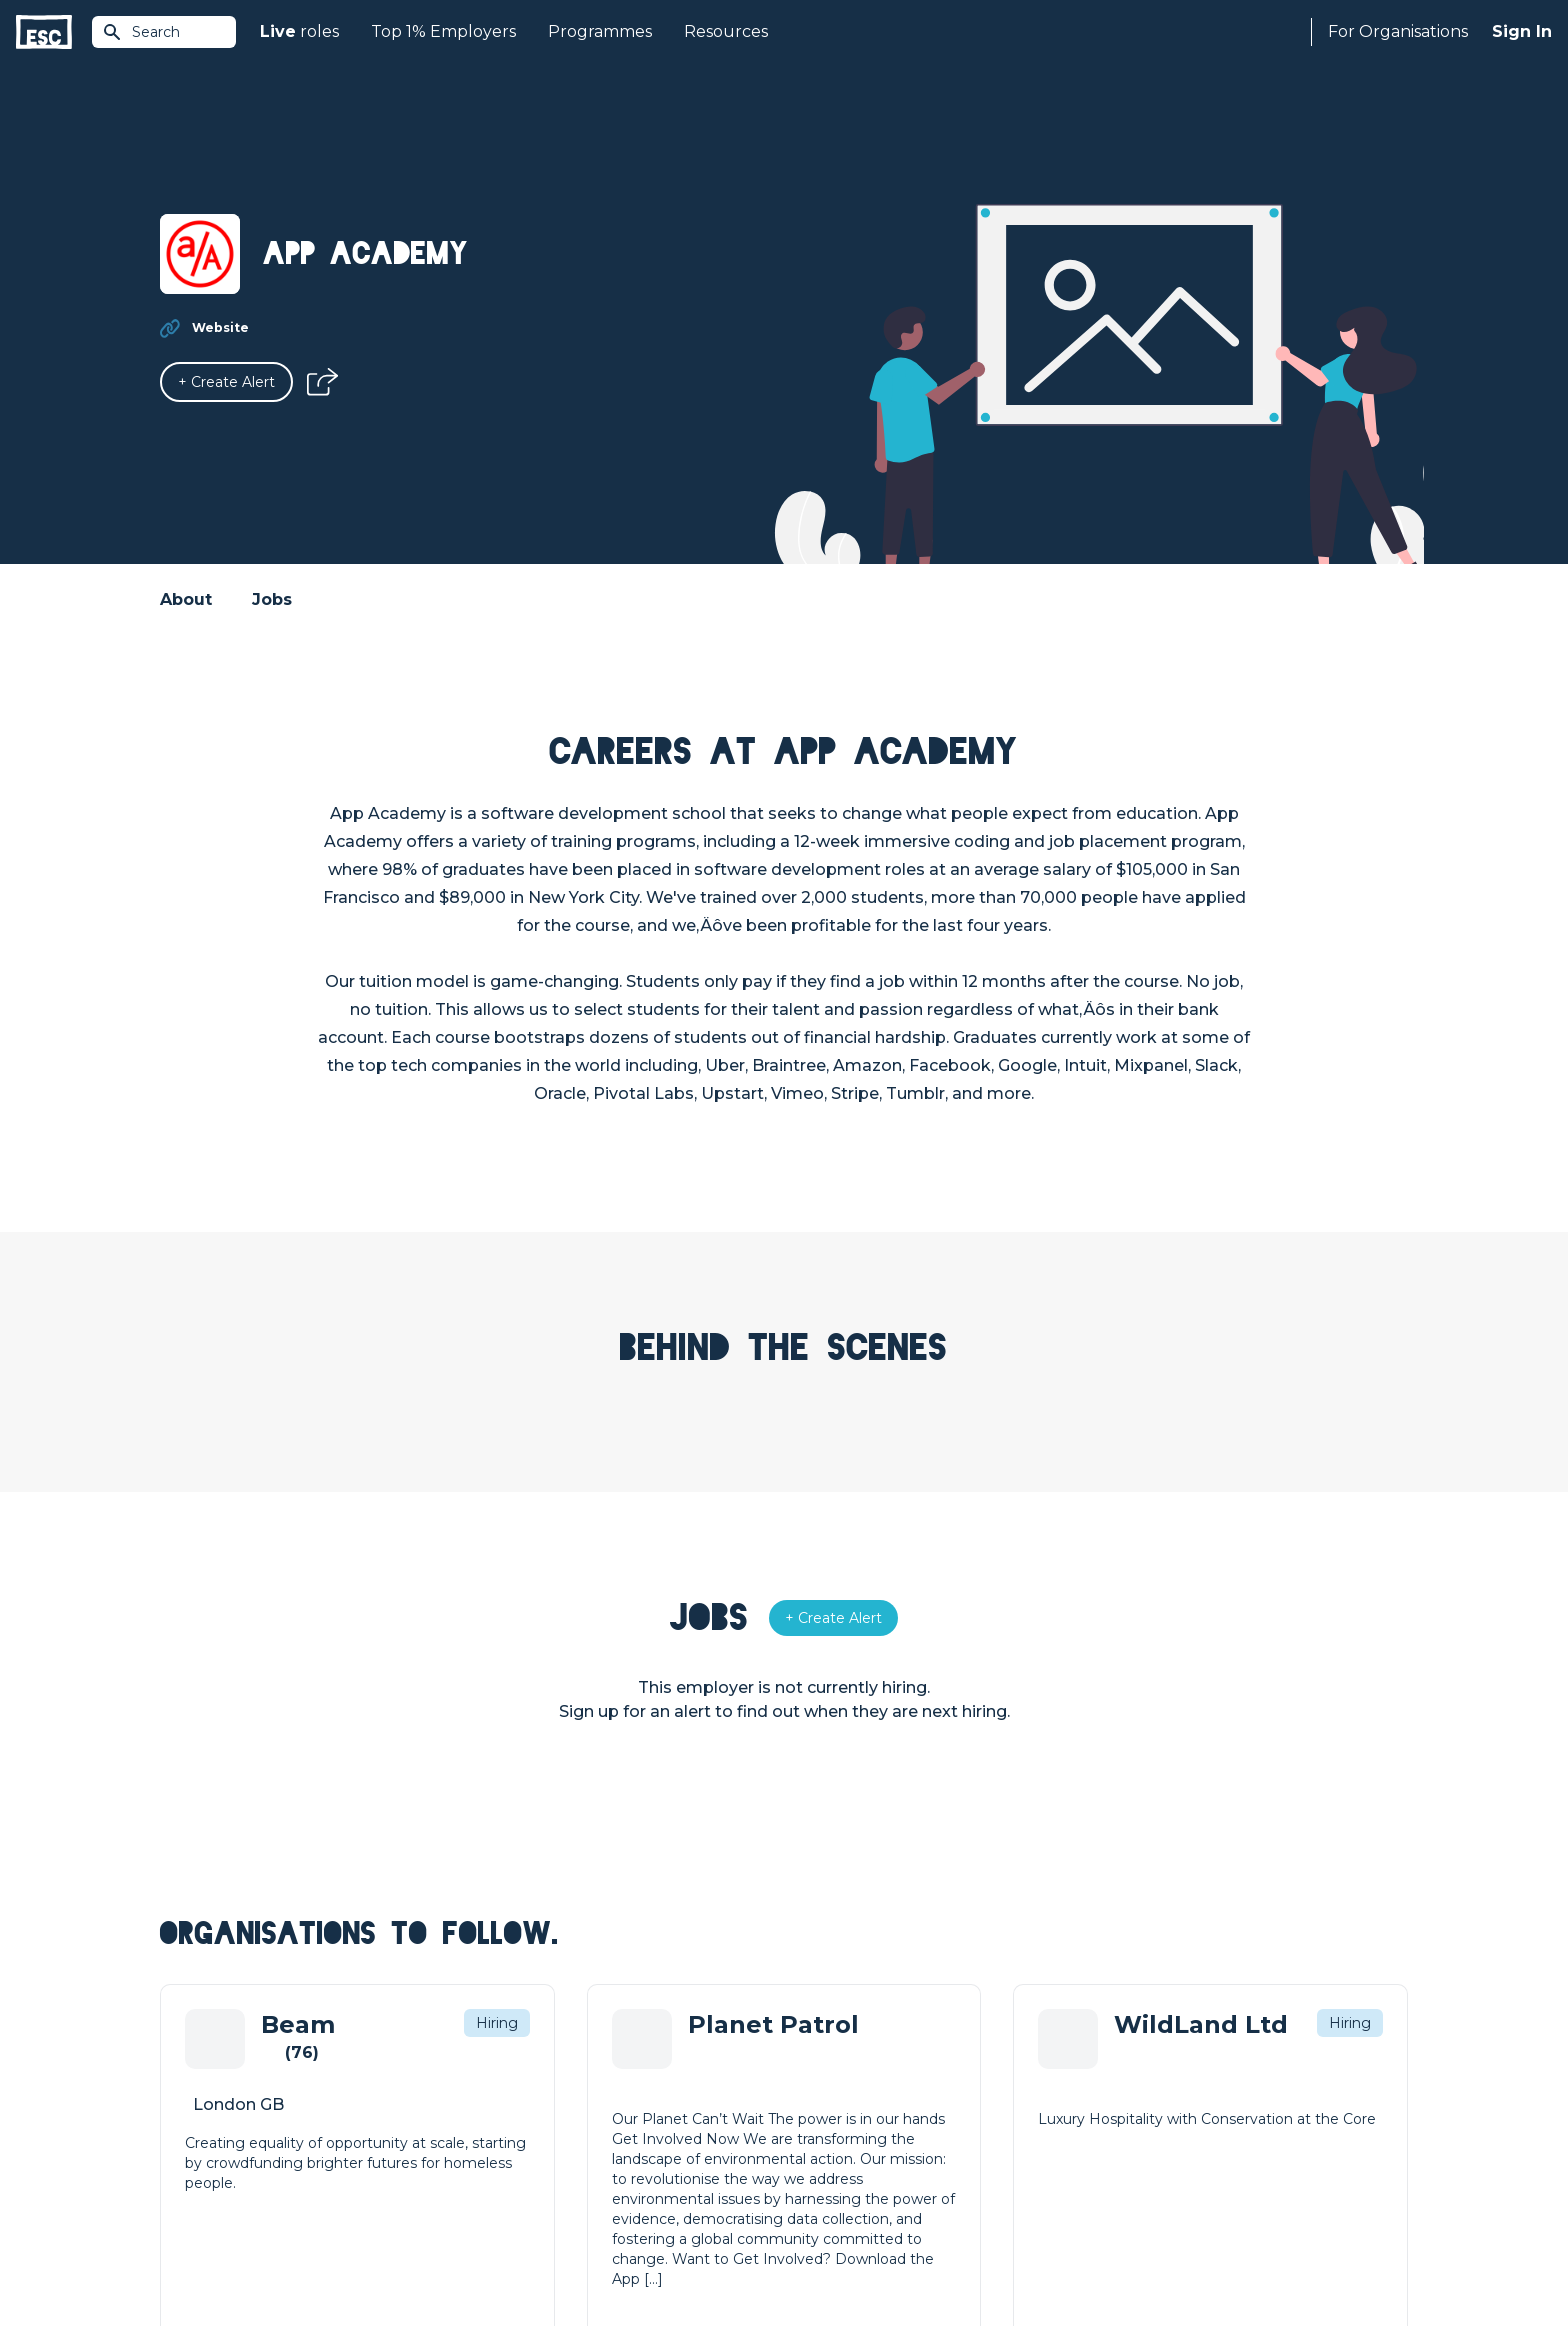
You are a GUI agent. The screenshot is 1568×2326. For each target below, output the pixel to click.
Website (220, 327)
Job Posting (826, 2094)
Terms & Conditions (215, 2257)
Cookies (407, 2257)
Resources (726, 31)
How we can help (844, 2060)
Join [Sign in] (486, 2060)
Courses (500, 2128)
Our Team (1130, 2094)
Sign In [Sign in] (1522, 31)
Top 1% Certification (852, 2128)
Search (141, 32)
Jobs (272, 599)
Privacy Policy (328, 2257)
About (186, 599)
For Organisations (1398, 31)
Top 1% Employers (443, 31)
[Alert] (226, 382)
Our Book (1129, 2128)
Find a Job (507, 2094)
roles (299, 32)
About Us (1128, 2060)
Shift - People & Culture (866, 2162)
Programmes (600, 31)
